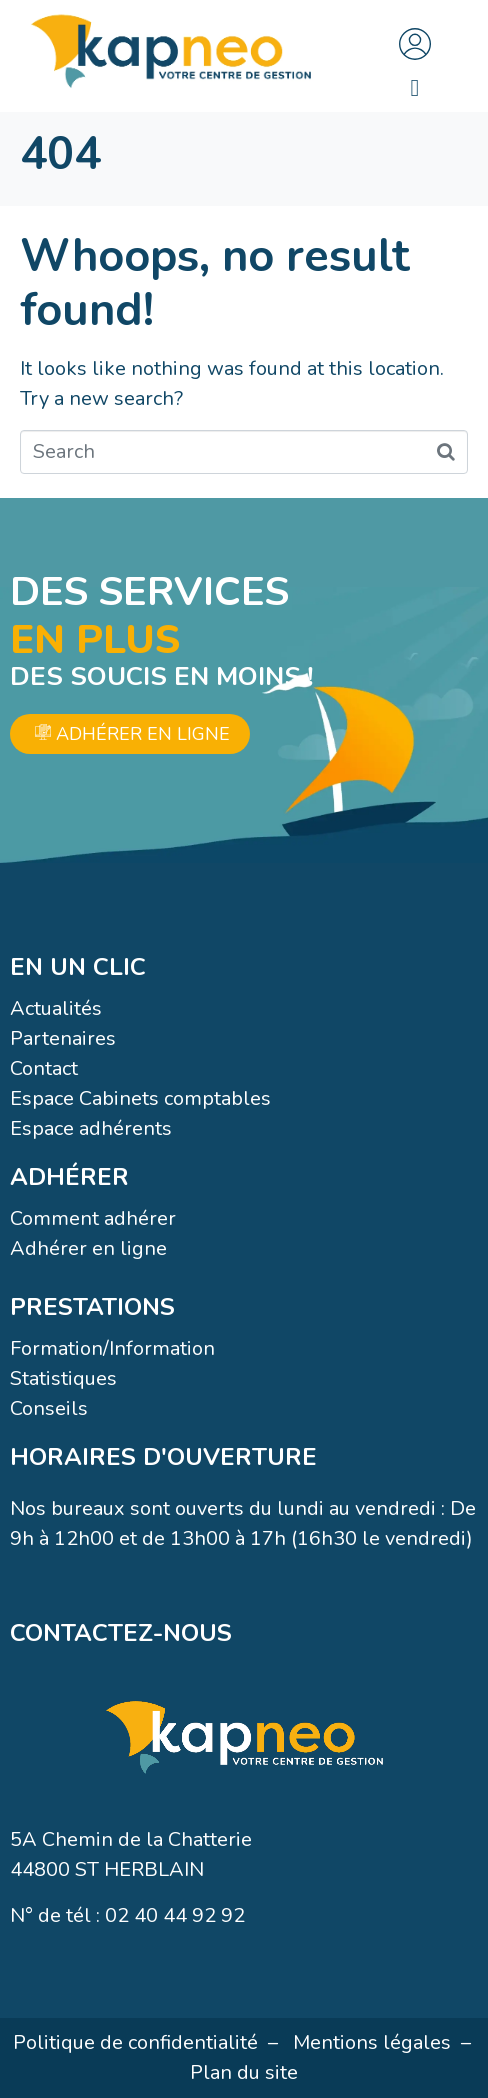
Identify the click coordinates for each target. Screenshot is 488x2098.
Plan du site (244, 2072)
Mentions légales (372, 2042)
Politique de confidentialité (135, 2042)
